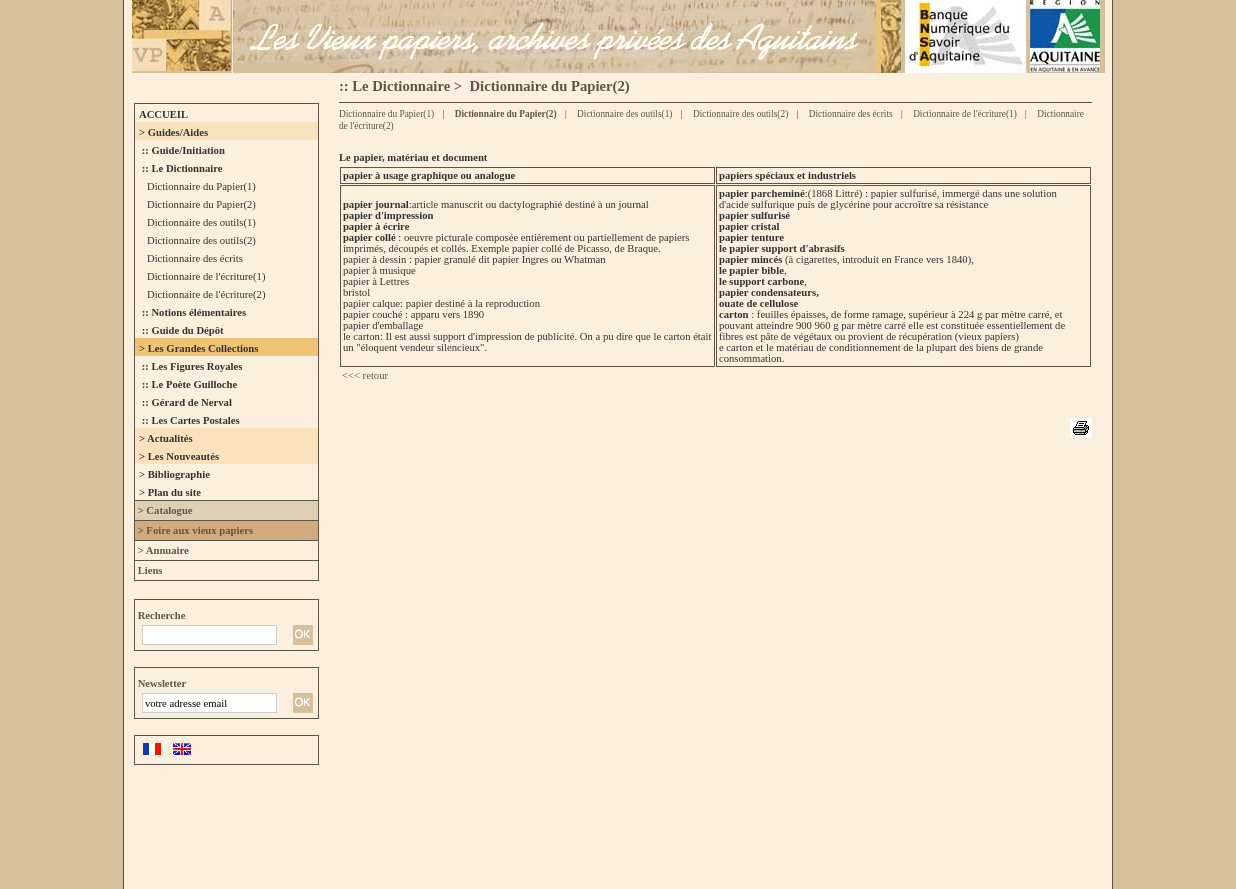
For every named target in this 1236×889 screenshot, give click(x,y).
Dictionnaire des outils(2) (740, 114)
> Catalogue (164, 510)
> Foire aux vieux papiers (194, 530)
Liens (149, 570)
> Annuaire (162, 550)
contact (1064, 823)
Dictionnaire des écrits (849, 114)
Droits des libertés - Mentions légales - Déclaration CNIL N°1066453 (791, 823)
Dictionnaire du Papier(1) (386, 114)
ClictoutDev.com (760, 851)
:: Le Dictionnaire (394, 86)
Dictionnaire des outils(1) (624, 114)
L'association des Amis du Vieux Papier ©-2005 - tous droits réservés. (346, 823)
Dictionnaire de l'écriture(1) (964, 114)
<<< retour (365, 375)
